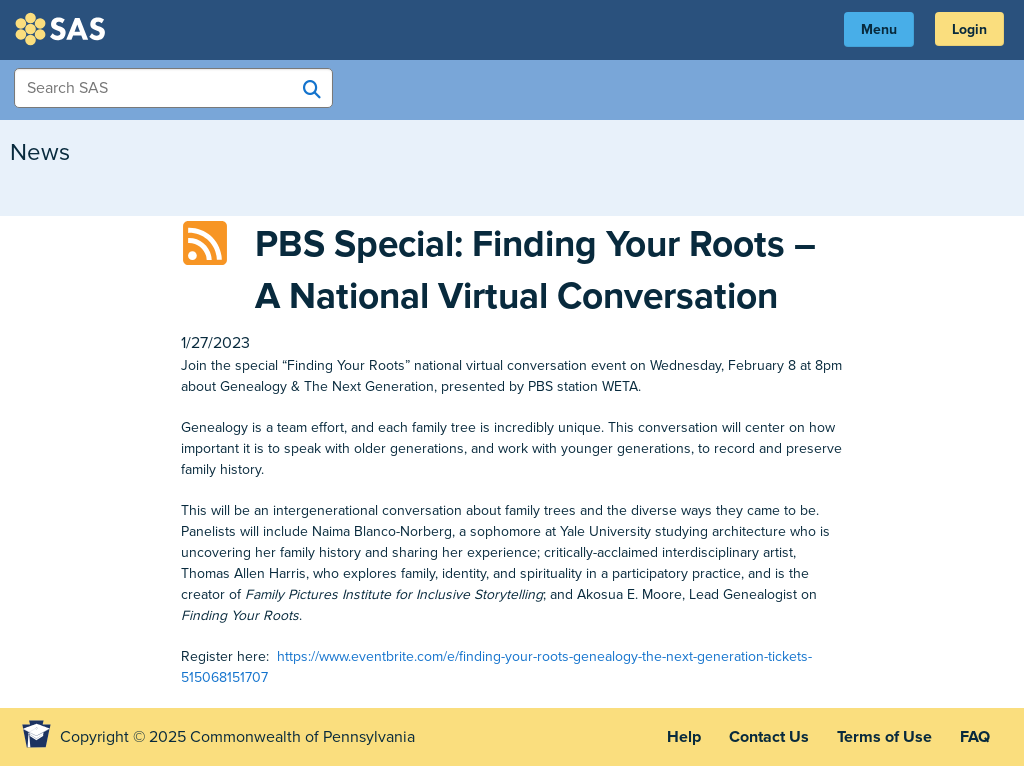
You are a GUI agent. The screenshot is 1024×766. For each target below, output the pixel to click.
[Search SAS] (312, 89)
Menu (879, 29)
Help (684, 737)
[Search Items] (173, 88)
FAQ (975, 737)
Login (969, 29)
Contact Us (769, 737)
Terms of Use (884, 737)
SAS (63, 29)
